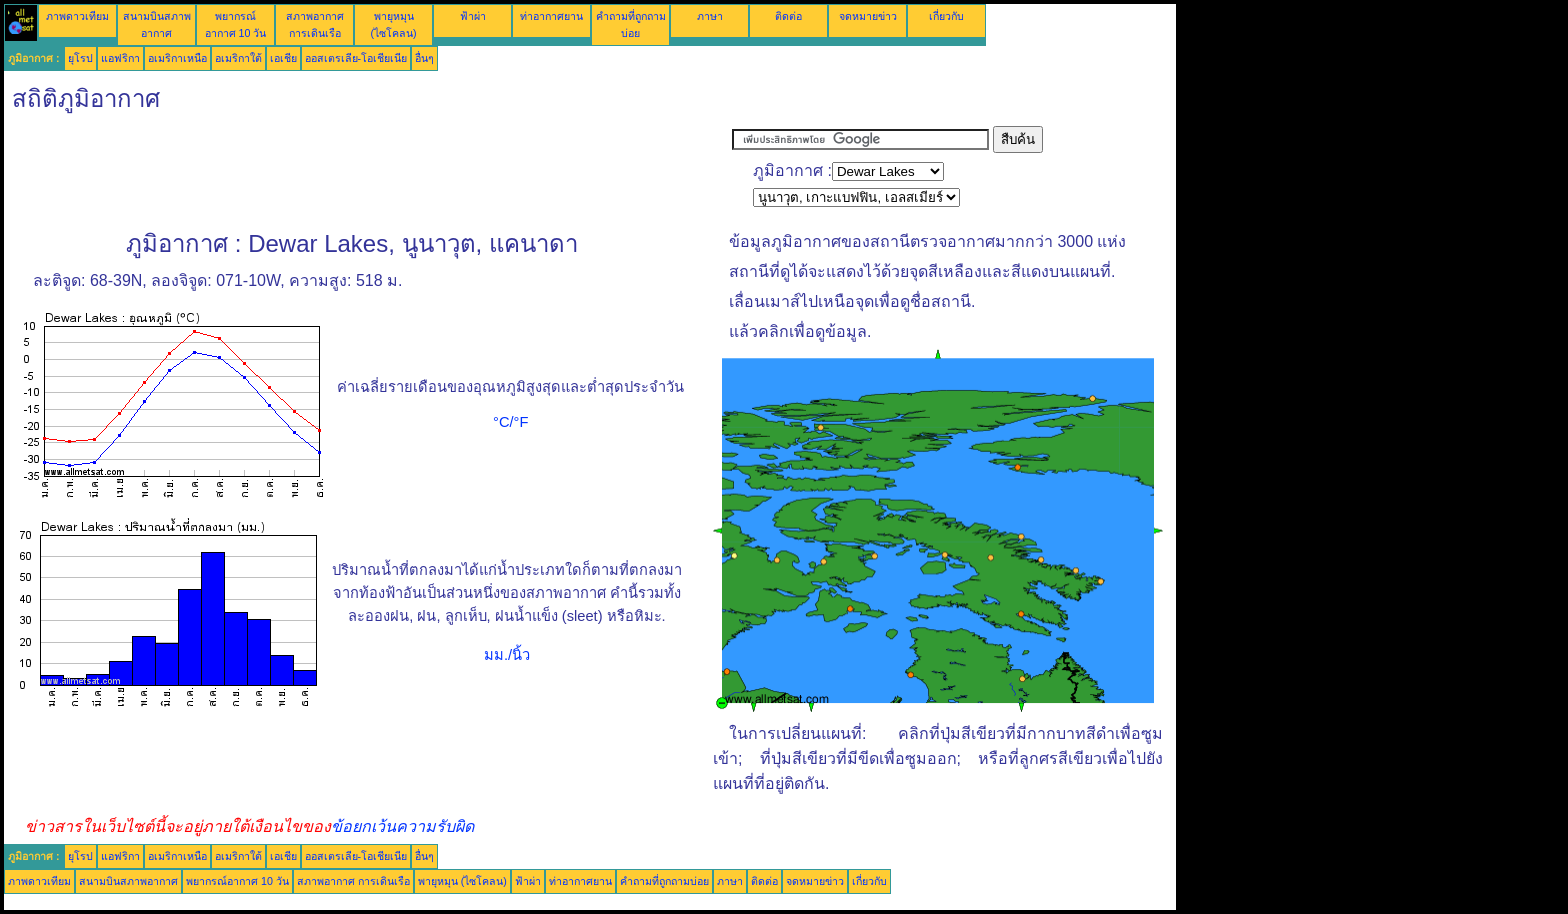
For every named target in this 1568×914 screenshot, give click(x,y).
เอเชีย (283, 58)
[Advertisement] (368, 171)
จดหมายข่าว (868, 16)
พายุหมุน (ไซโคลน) (462, 881)
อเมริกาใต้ (238, 58)
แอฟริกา (120, 58)
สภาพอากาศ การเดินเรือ (353, 881)
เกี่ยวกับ (946, 16)
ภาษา (710, 16)
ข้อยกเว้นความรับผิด (402, 826)
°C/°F (510, 422)
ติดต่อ (788, 16)
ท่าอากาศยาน (551, 16)
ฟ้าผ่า (473, 16)
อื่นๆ (424, 58)
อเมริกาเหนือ (177, 58)
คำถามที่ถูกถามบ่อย (664, 881)
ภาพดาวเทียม (77, 16)
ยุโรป (80, 58)
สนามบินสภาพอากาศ (128, 881)
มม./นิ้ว (507, 655)
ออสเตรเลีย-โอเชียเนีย (356, 58)
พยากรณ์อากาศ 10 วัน (237, 881)
